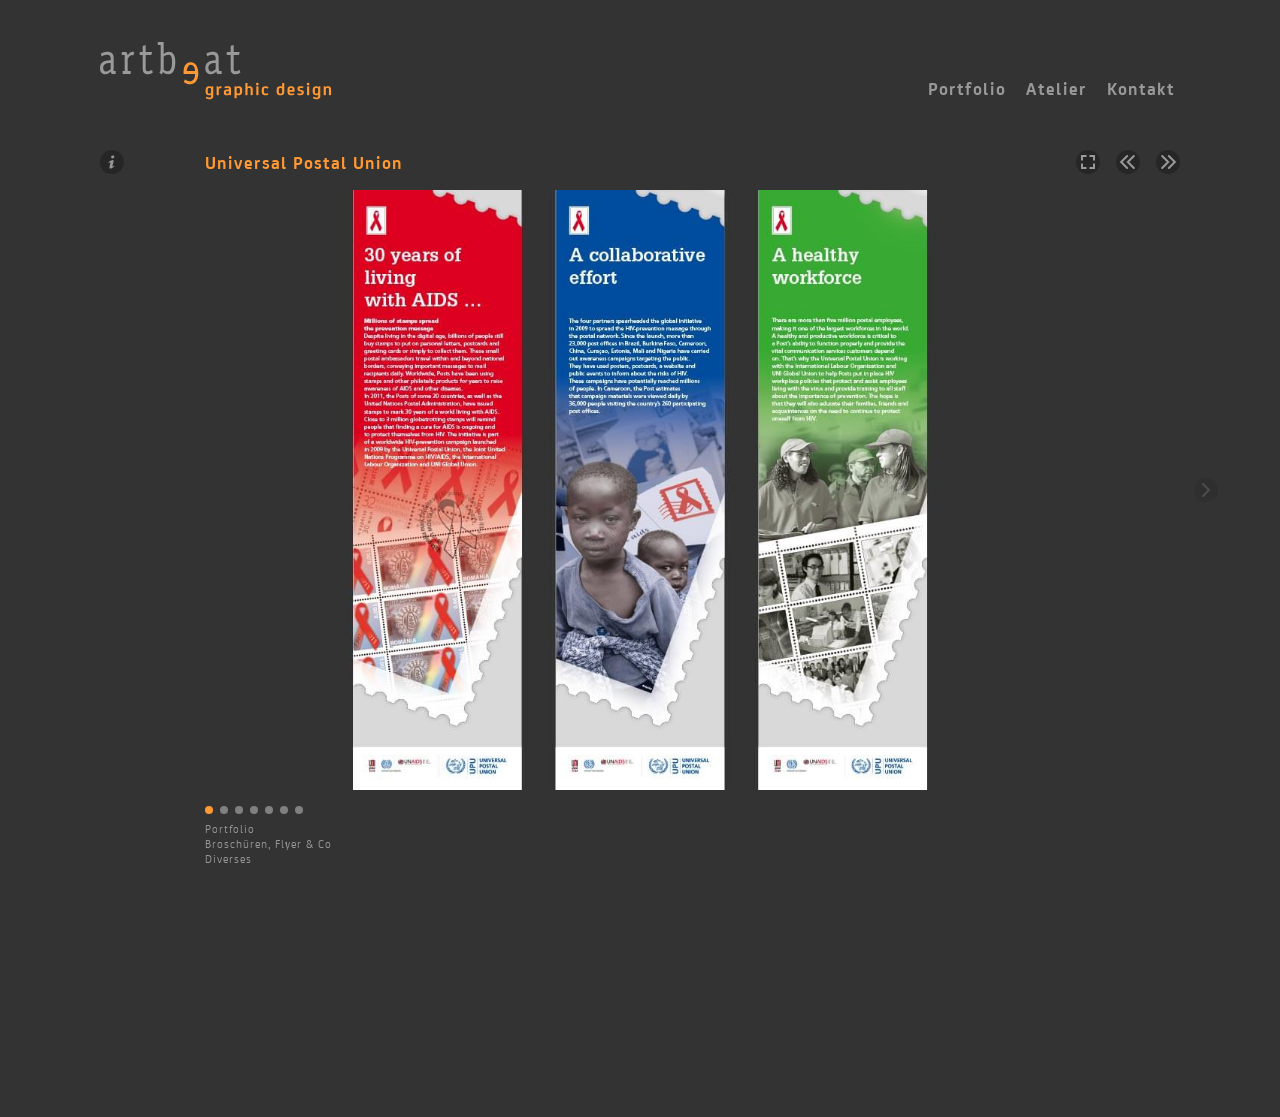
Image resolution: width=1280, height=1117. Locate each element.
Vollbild (1088, 162)
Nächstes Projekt (1168, 162)
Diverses (228, 859)
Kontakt (1141, 89)
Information (112, 162)
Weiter (1206, 490)
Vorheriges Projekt (1128, 162)
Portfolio (230, 829)
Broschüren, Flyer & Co (268, 844)
